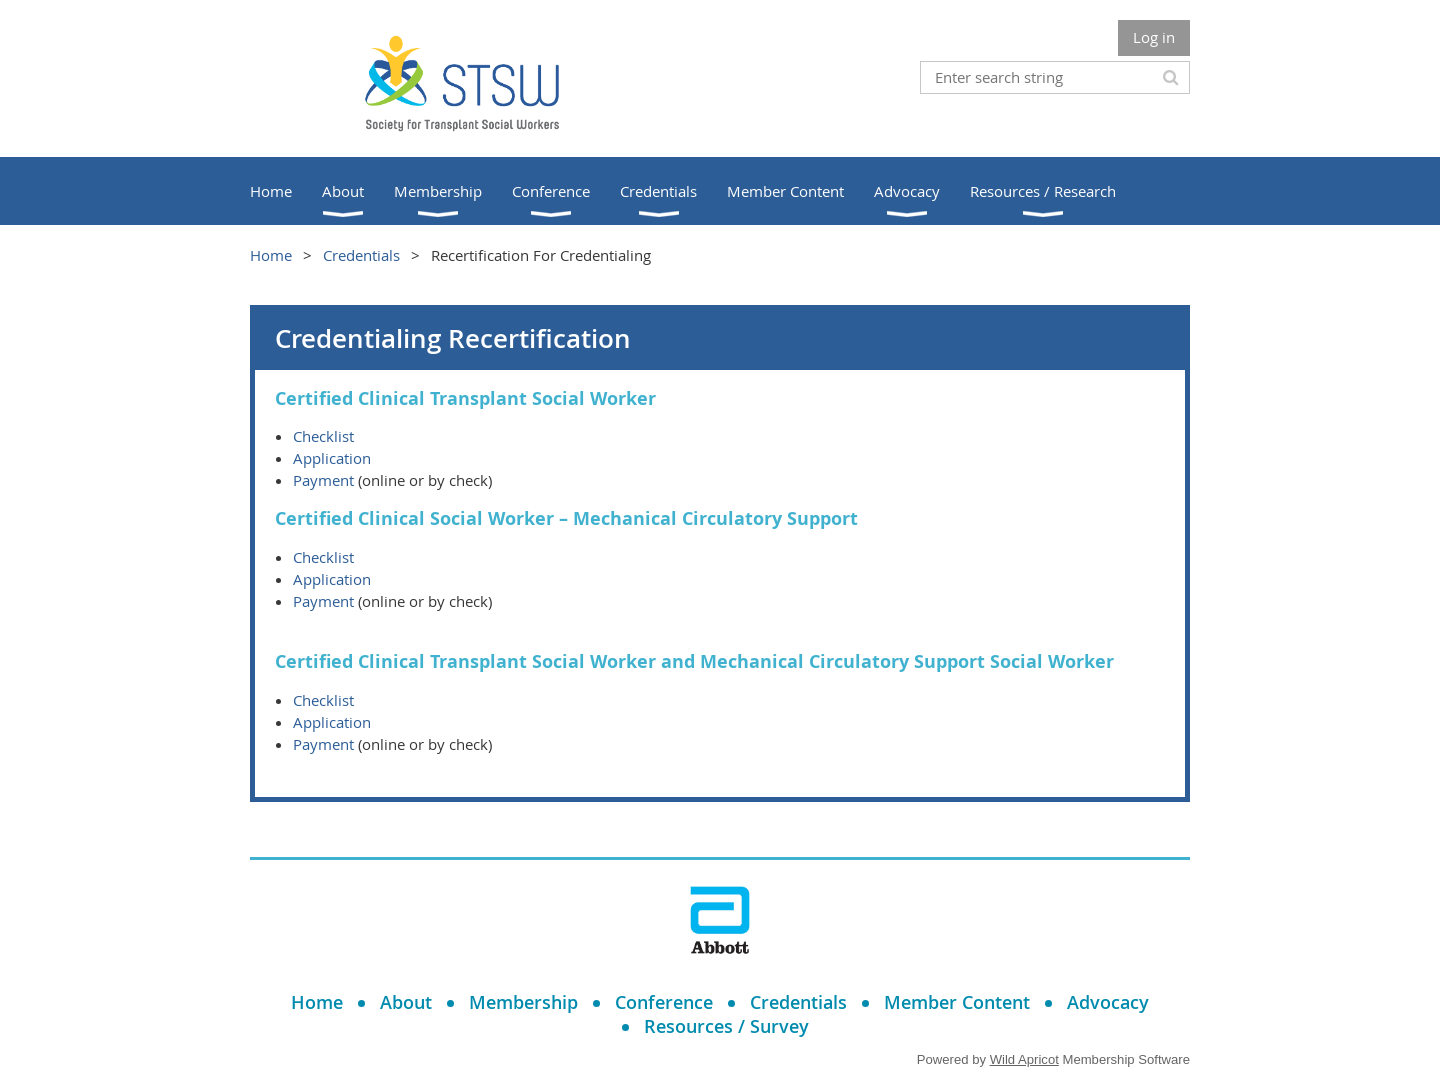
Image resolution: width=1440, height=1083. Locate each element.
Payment (323, 480)
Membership (523, 1002)
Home (271, 255)
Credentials (361, 255)
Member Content (957, 1002)
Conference (664, 1002)
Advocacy (1108, 1002)
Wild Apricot (1024, 1059)
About (406, 1002)
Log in (1154, 37)
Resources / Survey (726, 1026)
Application (332, 458)
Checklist (323, 436)
